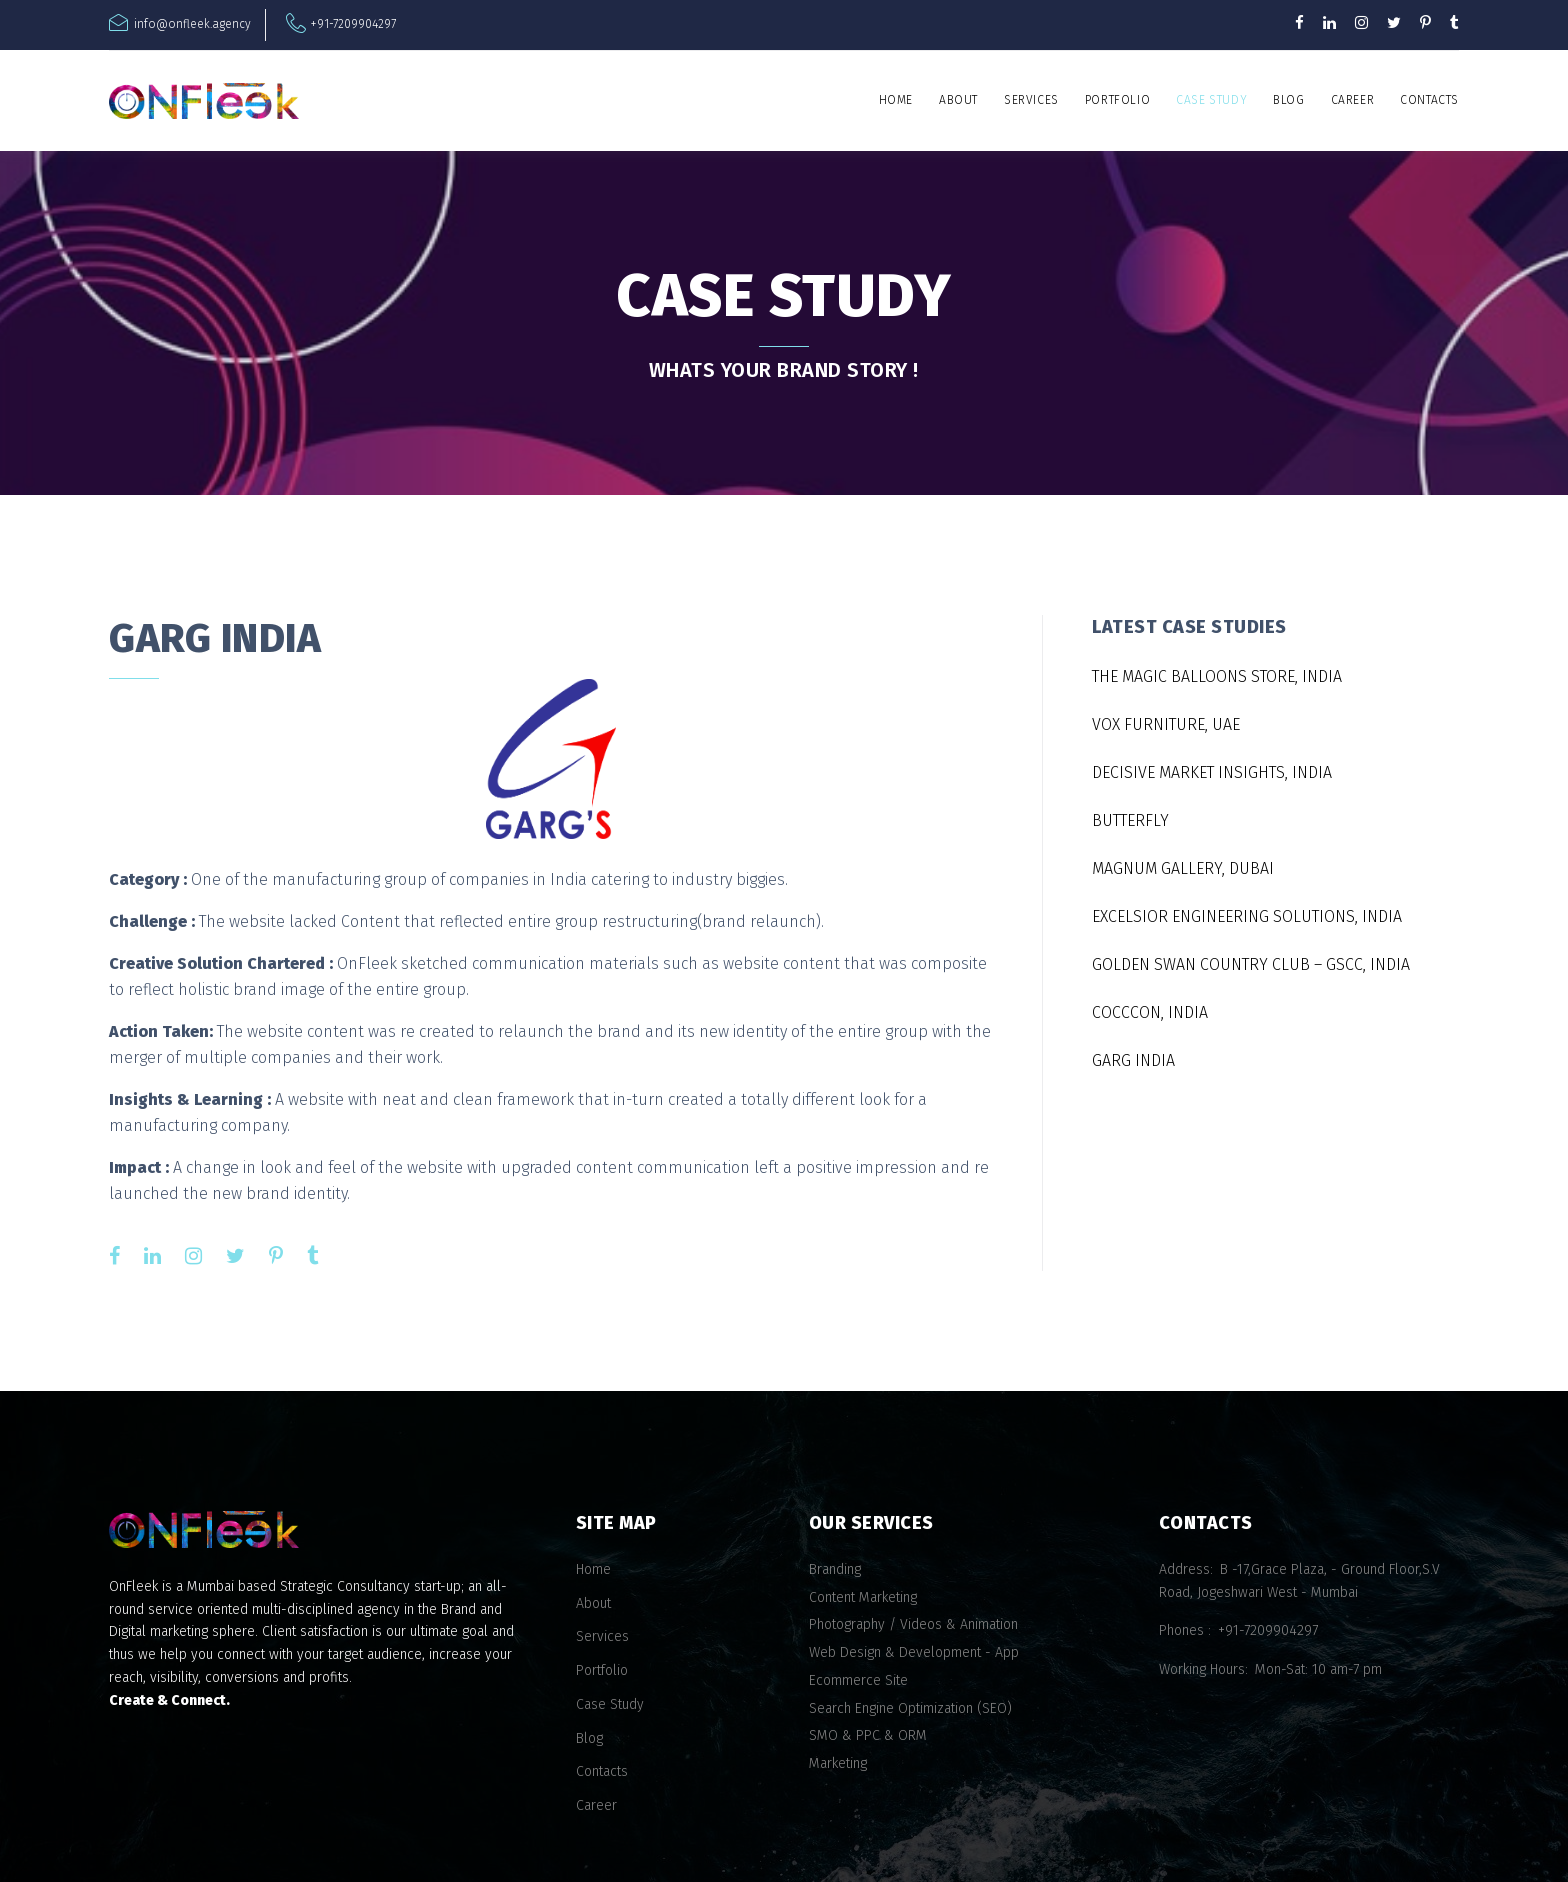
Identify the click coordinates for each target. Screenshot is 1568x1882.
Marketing (838, 1763)
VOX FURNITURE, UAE (1166, 724)
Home (896, 100)
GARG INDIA (1133, 1060)
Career (1353, 100)
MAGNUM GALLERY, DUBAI (1183, 868)
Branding (835, 1569)
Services (1031, 100)
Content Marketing (863, 1597)
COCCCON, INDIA (1150, 1012)
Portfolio (1117, 100)
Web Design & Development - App (914, 1652)
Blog (1288, 100)
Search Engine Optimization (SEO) (910, 1708)
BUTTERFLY (1130, 820)
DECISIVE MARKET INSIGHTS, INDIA (1212, 772)
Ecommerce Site (858, 1680)
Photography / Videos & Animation (913, 1624)
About (958, 100)
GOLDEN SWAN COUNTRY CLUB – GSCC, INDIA (1251, 964)
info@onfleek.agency (192, 24)
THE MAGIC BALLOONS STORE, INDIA (1217, 676)
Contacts (1429, 100)
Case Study (1211, 100)
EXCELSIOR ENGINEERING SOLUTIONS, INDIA (1247, 916)
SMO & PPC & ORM (868, 1735)
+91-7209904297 (353, 24)
